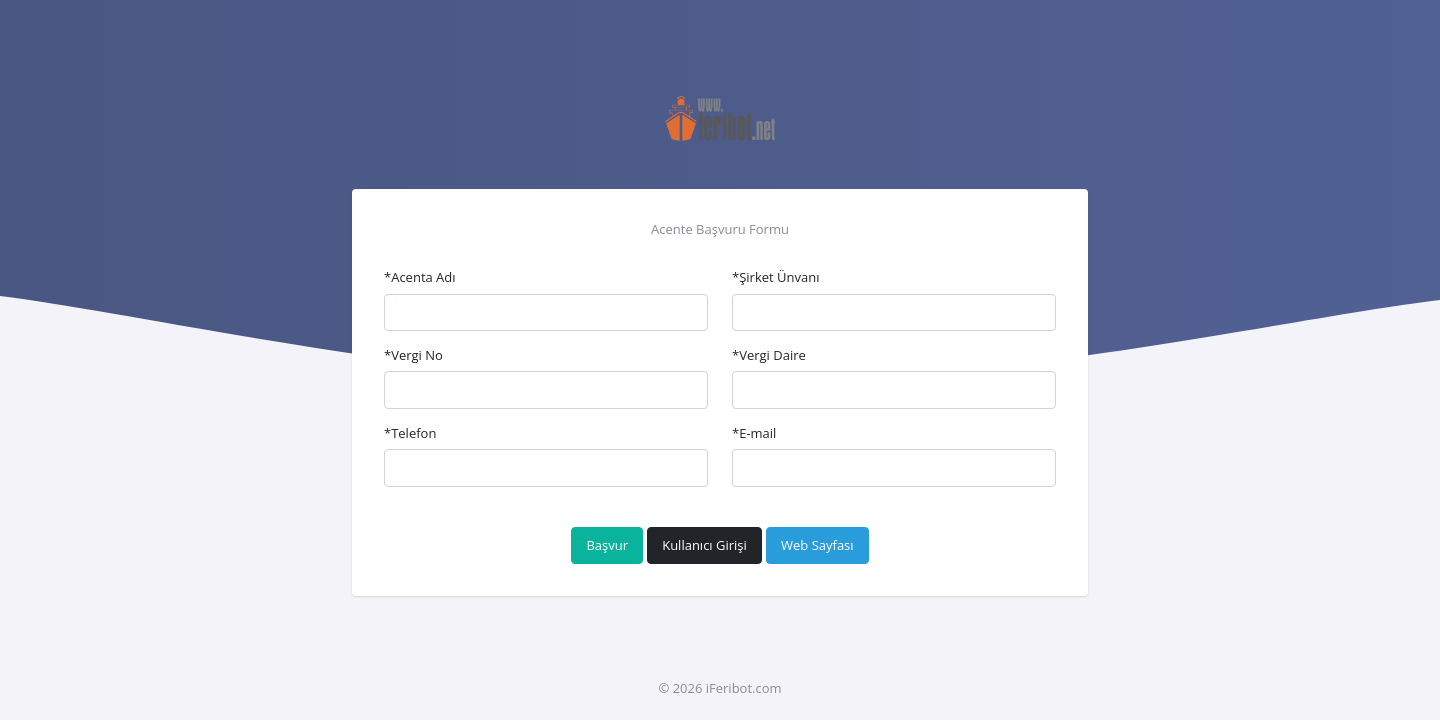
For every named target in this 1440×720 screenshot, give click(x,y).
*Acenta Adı (420, 277)
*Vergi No (413, 355)
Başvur (607, 545)
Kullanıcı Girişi (704, 545)
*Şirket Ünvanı (775, 277)
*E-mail (754, 433)
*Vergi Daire (769, 355)
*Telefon (410, 433)
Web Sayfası (817, 545)
